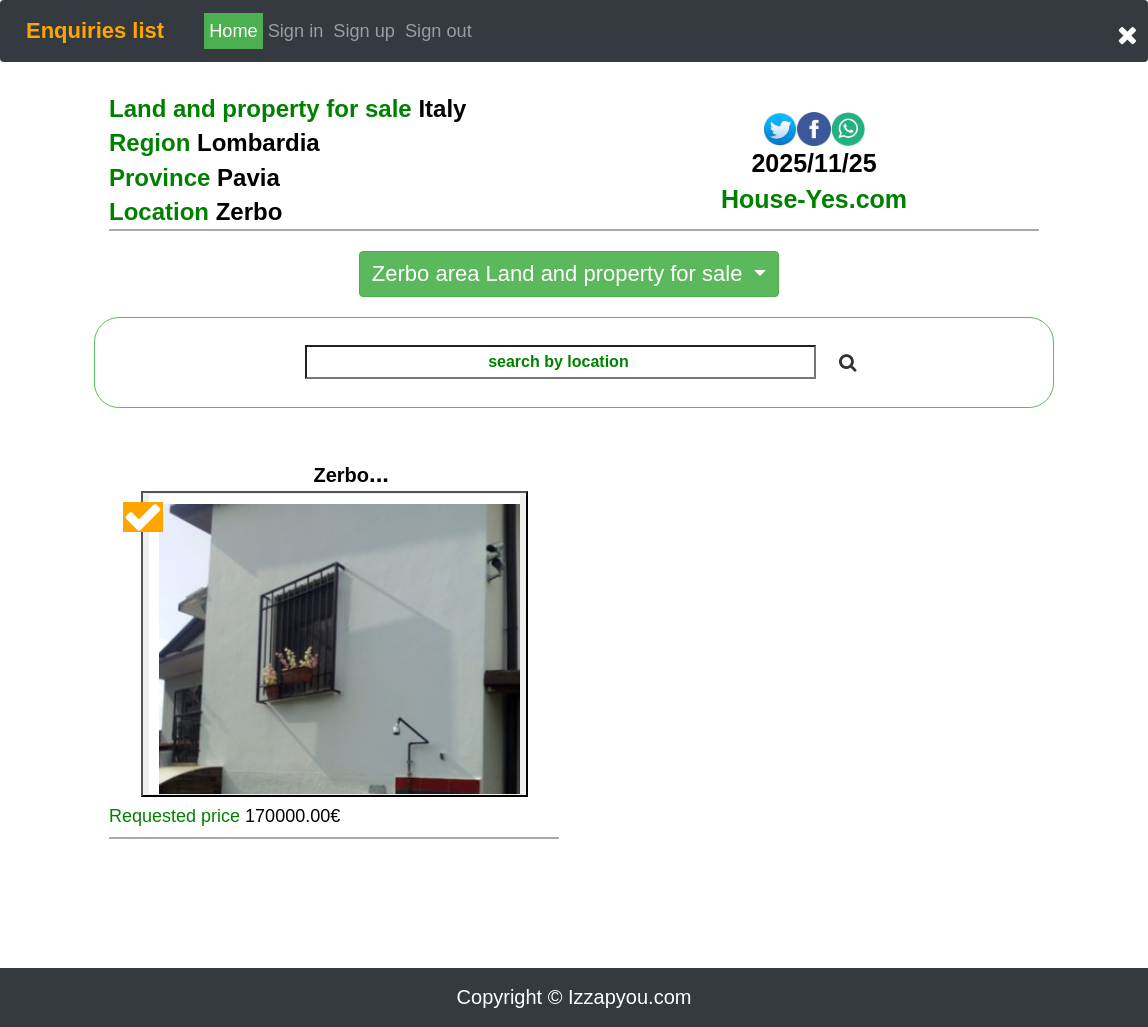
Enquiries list (95, 30)
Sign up (364, 31)
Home (233, 31)
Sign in (298, 29)
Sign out (438, 31)
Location (195, 211)
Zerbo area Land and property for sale (560, 273)
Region (214, 142)
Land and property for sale (287, 108)
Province (194, 177)
